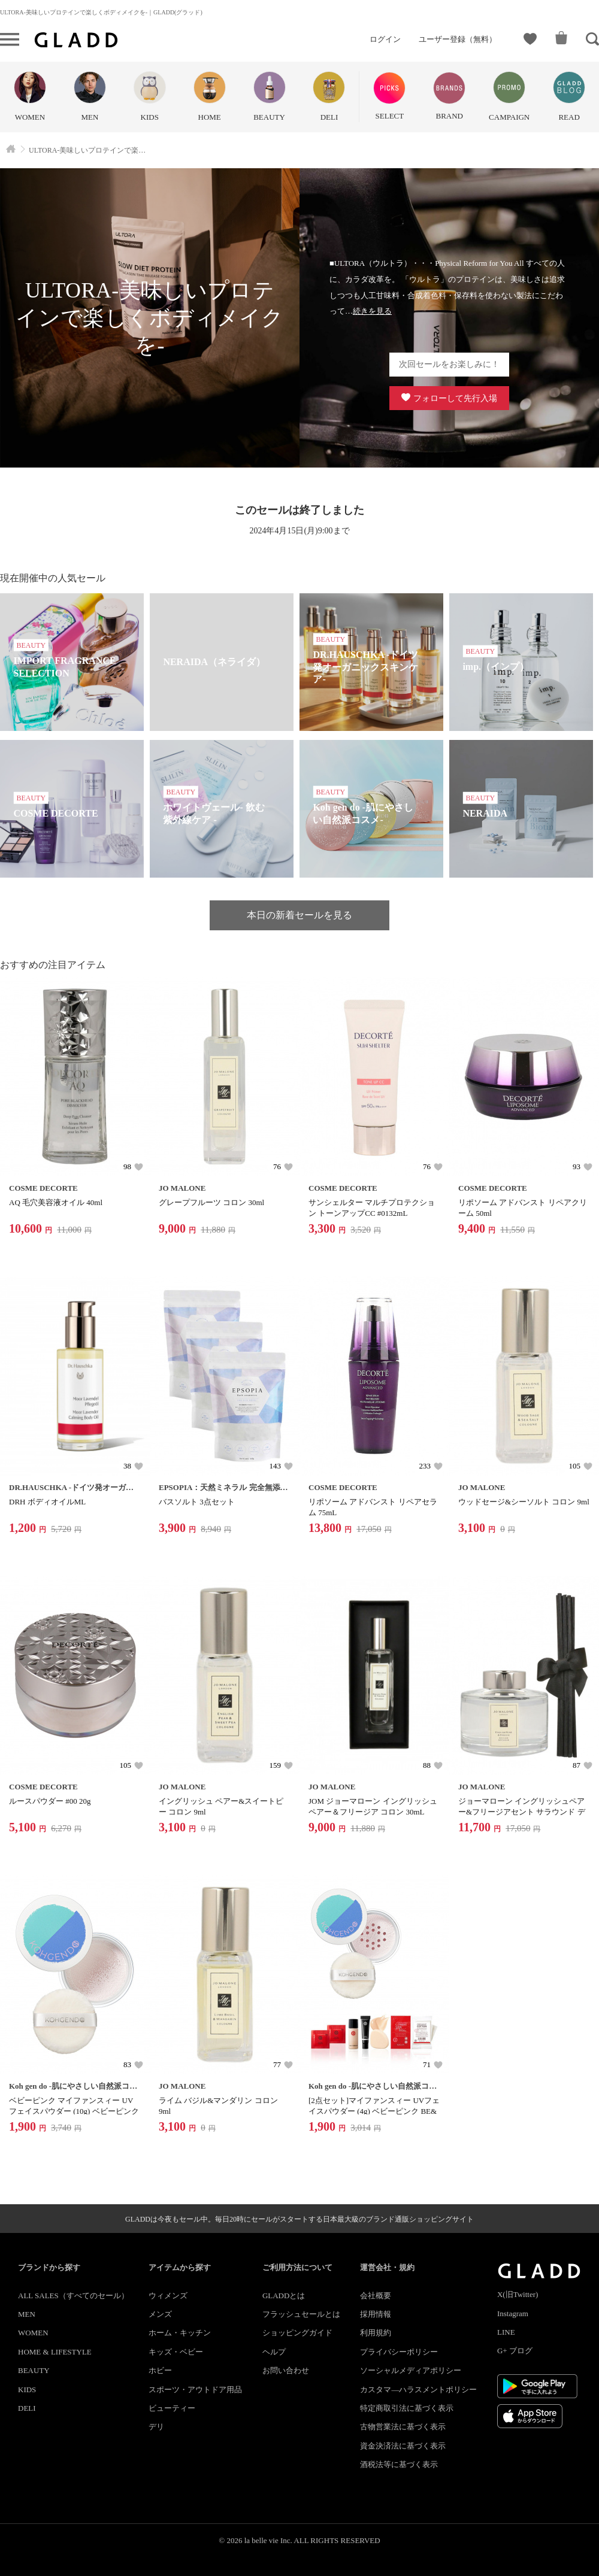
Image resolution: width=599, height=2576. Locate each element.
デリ (156, 2426)
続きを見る (372, 311)
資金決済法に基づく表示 (403, 2445)
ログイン (385, 39)
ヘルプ (274, 2351)
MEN (26, 2314)
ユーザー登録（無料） (458, 39)
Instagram (512, 2313)
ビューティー (172, 2408)
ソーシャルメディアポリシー (410, 2370)
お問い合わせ (285, 2370)
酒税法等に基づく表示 (399, 2464)
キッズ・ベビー (176, 2351)
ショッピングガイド (297, 2332)
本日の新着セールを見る (299, 915)
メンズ (160, 2314)
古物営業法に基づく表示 (403, 2426)
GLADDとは (283, 2295)
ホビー (160, 2370)
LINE (506, 2332)
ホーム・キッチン (180, 2332)
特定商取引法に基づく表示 (406, 2408)
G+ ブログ (515, 2350)
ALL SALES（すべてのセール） (73, 2295)
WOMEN (33, 2332)
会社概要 (375, 2295)
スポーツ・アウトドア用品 (195, 2389)
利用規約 (375, 2332)
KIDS (27, 2389)
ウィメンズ (168, 2295)
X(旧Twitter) (517, 2294)
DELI (27, 2408)
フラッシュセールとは (301, 2314)
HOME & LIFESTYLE (55, 2351)
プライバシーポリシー (399, 2351)
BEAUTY (34, 2370)
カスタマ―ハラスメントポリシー (418, 2389)
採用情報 (375, 2314)
